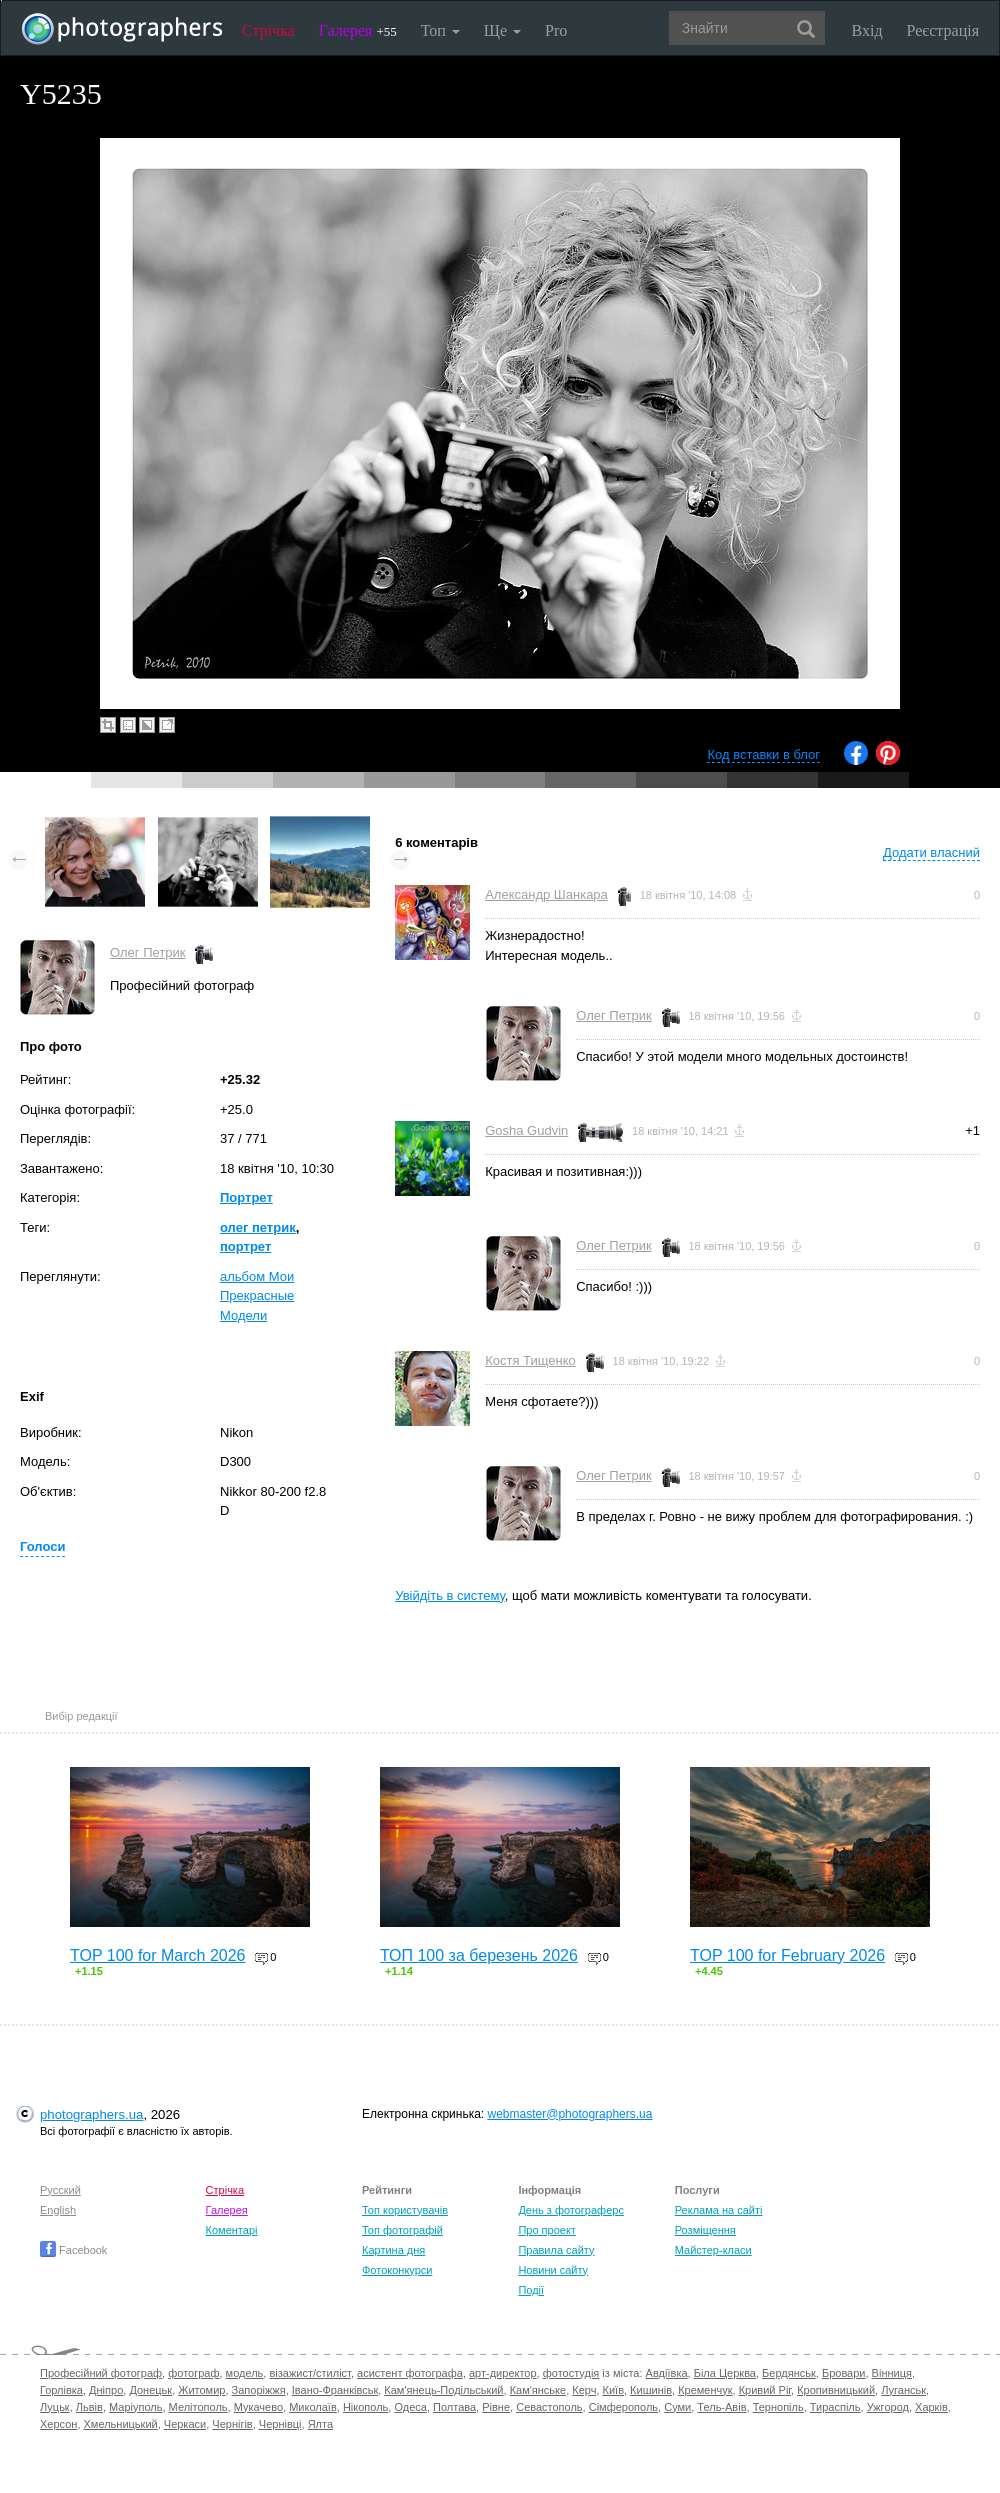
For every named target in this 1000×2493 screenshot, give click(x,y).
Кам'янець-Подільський (443, 2390)
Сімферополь (623, 2407)
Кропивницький (836, 2390)
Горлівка (61, 2390)
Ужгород (888, 2407)
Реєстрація (943, 30)
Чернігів (232, 2424)
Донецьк (150, 2390)
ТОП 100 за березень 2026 (479, 1955)
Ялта (320, 2424)
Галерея (358, 30)
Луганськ (903, 2390)
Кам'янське (538, 2390)
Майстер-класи (713, 2250)
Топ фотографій (402, 2230)
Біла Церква (725, 2373)
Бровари (844, 2373)
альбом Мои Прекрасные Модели (257, 1296)
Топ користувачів (405, 2210)
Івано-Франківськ (335, 2390)
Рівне (496, 2407)
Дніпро (106, 2390)
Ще (502, 30)
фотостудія (571, 2373)
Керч (584, 2390)
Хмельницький (121, 2424)
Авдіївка (667, 2373)
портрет (245, 1246)
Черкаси (185, 2424)
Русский (60, 2190)
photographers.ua (91, 2114)
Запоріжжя (259, 2390)
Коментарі (232, 2230)
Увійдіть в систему (450, 1595)
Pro (556, 30)
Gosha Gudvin (526, 1130)
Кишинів (651, 2390)
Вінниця (892, 2373)
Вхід (867, 30)
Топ (440, 30)
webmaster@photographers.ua (570, 2114)
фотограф (193, 2373)
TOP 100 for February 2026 (787, 1955)
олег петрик (258, 1227)
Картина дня (393, 2250)
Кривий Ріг (765, 2390)
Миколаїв (313, 2407)
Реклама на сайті (719, 2210)
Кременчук (705, 2390)
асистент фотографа (410, 2373)
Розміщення (705, 2230)
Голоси (42, 1546)
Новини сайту (553, 2270)
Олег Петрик (147, 952)
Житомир (201, 2390)
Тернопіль (778, 2407)
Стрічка (268, 30)
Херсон (58, 2424)
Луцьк (55, 2407)
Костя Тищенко (530, 1360)
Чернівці (280, 2424)
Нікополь (365, 2407)
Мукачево (258, 2407)
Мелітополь (198, 2407)
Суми (677, 2407)
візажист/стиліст (309, 2373)
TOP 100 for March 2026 (158, 1955)
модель (245, 2373)
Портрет (246, 1197)
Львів (89, 2407)
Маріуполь (135, 2407)
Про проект (546, 2230)
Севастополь (549, 2407)
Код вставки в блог (763, 754)
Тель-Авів (721, 2407)
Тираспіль (835, 2407)
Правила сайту (556, 2250)
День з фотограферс (571, 2210)
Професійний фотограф (101, 2373)
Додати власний (931, 852)
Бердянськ (789, 2373)
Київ (613, 2390)
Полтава (454, 2407)
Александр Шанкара (546, 894)
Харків (931, 2407)
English (58, 2210)
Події (531, 2290)
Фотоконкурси (397, 2270)
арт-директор (503, 2373)
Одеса (410, 2407)
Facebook (73, 2250)
